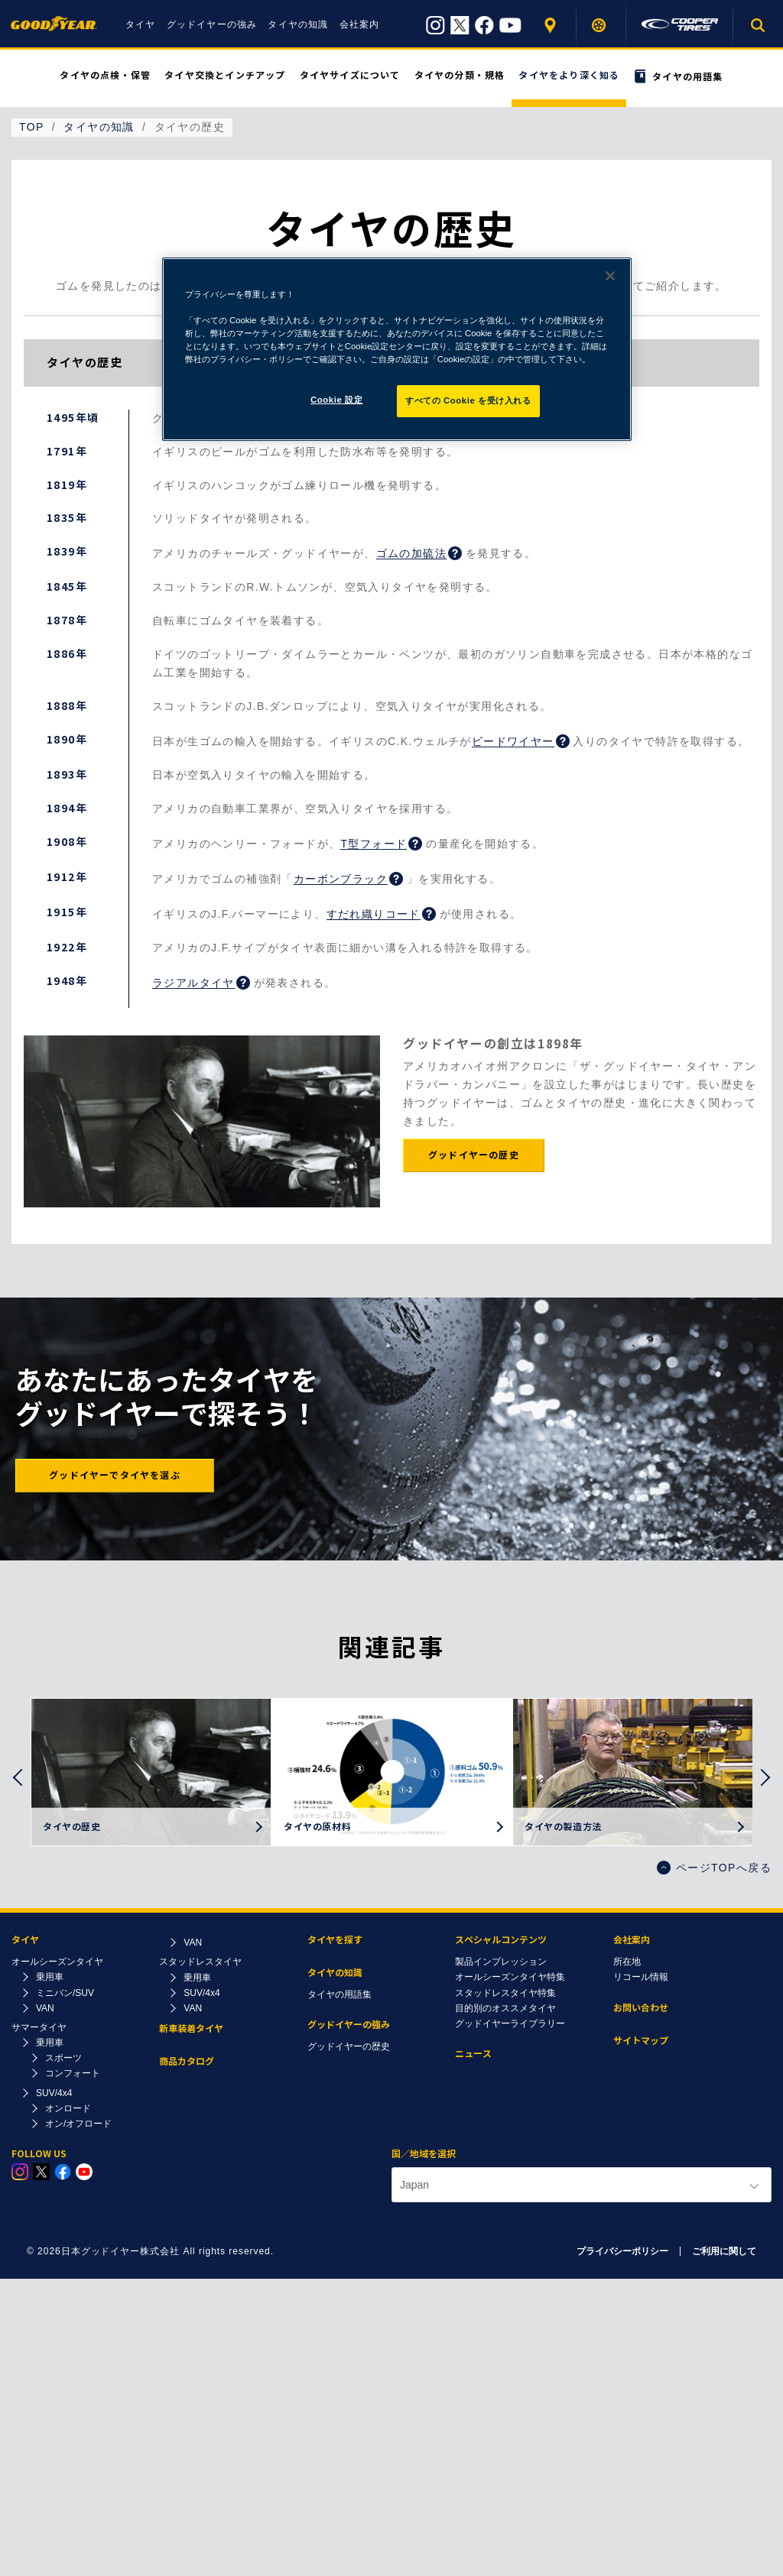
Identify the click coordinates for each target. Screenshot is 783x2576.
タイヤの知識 (298, 24)
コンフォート (72, 2073)
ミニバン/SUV (65, 1993)
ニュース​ (473, 2053)
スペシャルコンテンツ (501, 1940)
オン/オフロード (78, 2123)
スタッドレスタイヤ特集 (505, 1993)
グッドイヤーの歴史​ (348, 2046)
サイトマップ (640, 2040)
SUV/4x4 (54, 2093)
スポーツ (63, 2058)
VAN (45, 2008)
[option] (151, 1772)
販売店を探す (552, 25)
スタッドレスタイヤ (200, 1961)
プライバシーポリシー (622, 2251)
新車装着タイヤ (191, 2028)
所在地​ (627, 1961)
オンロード (68, 2108)
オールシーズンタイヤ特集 (510, 1977)
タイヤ (140, 24)
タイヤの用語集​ (339, 1994)
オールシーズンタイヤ (57, 1961)
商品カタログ (186, 2061)
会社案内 (360, 24)
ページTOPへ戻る (714, 1867)
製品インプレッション (501, 1961)
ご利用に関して (724, 2251)
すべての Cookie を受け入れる (468, 400)
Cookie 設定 (336, 399)
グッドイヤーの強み (212, 24)
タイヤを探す (601, 25)
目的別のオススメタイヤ (505, 2008)
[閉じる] (610, 276)
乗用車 (49, 1977)
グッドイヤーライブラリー (510, 2023)
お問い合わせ (640, 2008)
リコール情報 (640, 1977)
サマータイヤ (39, 2027)
